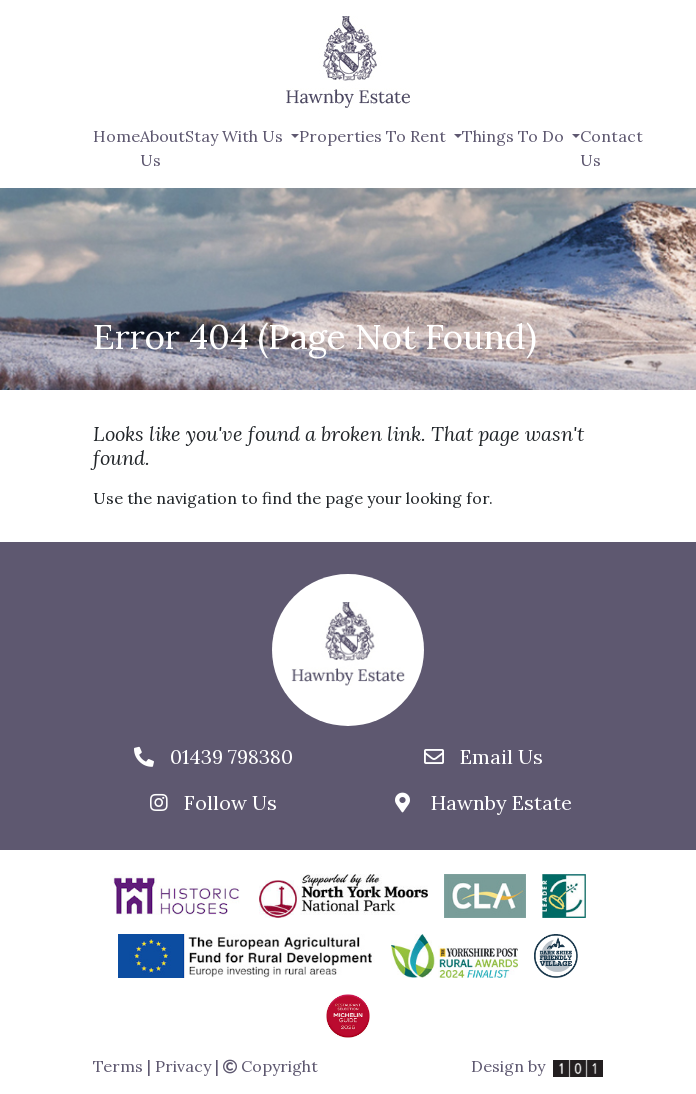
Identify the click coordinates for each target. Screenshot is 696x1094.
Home (116, 136)
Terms (118, 1066)
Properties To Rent (374, 136)
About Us (162, 148)
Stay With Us (236, 136)
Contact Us (611, 148)
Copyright (270, 1066)
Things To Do (515, 136)
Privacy (183, 1066)
